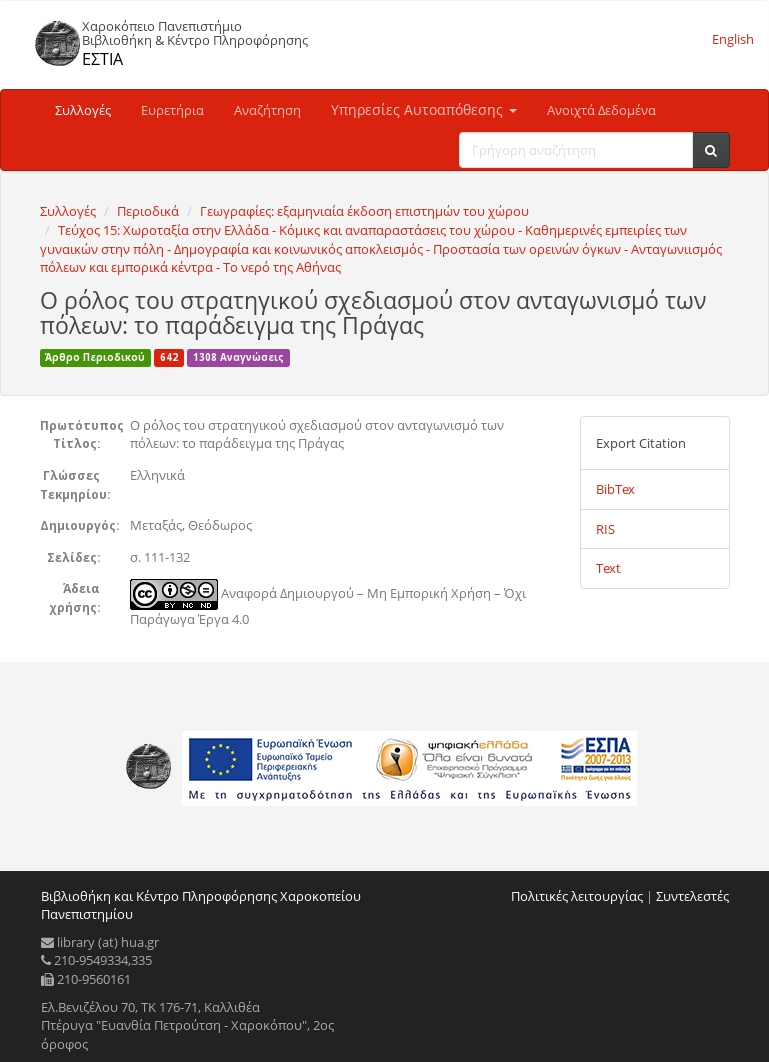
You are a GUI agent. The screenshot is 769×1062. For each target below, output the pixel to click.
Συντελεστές (692, 896)
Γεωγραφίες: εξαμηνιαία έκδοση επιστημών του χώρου (364, 211)
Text (608, 568)
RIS (605, 529)
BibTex (615, 489)
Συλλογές (83, 110)
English (733, 39)
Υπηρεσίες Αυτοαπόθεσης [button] (424, 109)
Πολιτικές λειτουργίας (577, 896)
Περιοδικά (148, 211)
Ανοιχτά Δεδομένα (601, 110)
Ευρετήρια (172, 110)
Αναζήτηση (267, 110)
